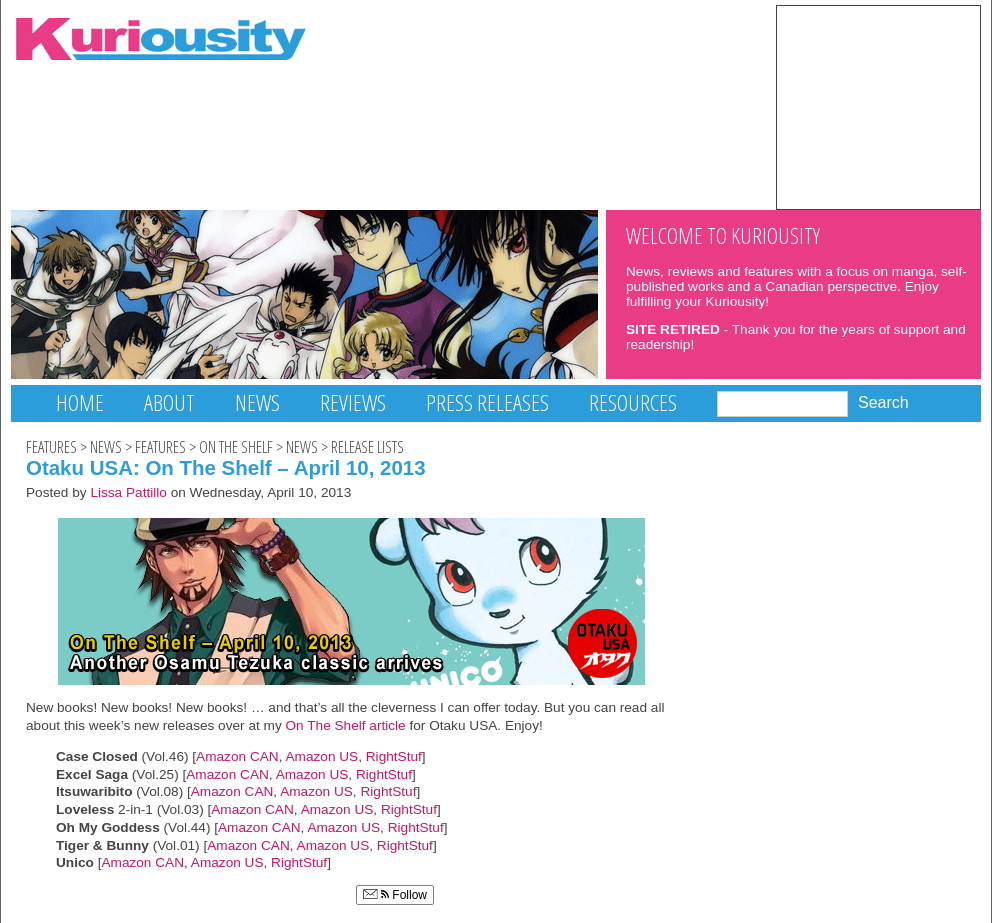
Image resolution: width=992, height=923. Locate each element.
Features (51, 447)
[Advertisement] (878, 106)
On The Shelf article (344, 725)
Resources (633, 402)
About (169, 402)
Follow (395, 895)
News (257, 402)
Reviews (353, 402)
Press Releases (487, 402)
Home (80, 402)
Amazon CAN (237, 756)
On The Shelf (236, 447)
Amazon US (321, 756)
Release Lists (367, 447)
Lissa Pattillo (128, 492)
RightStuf (394, 756)
